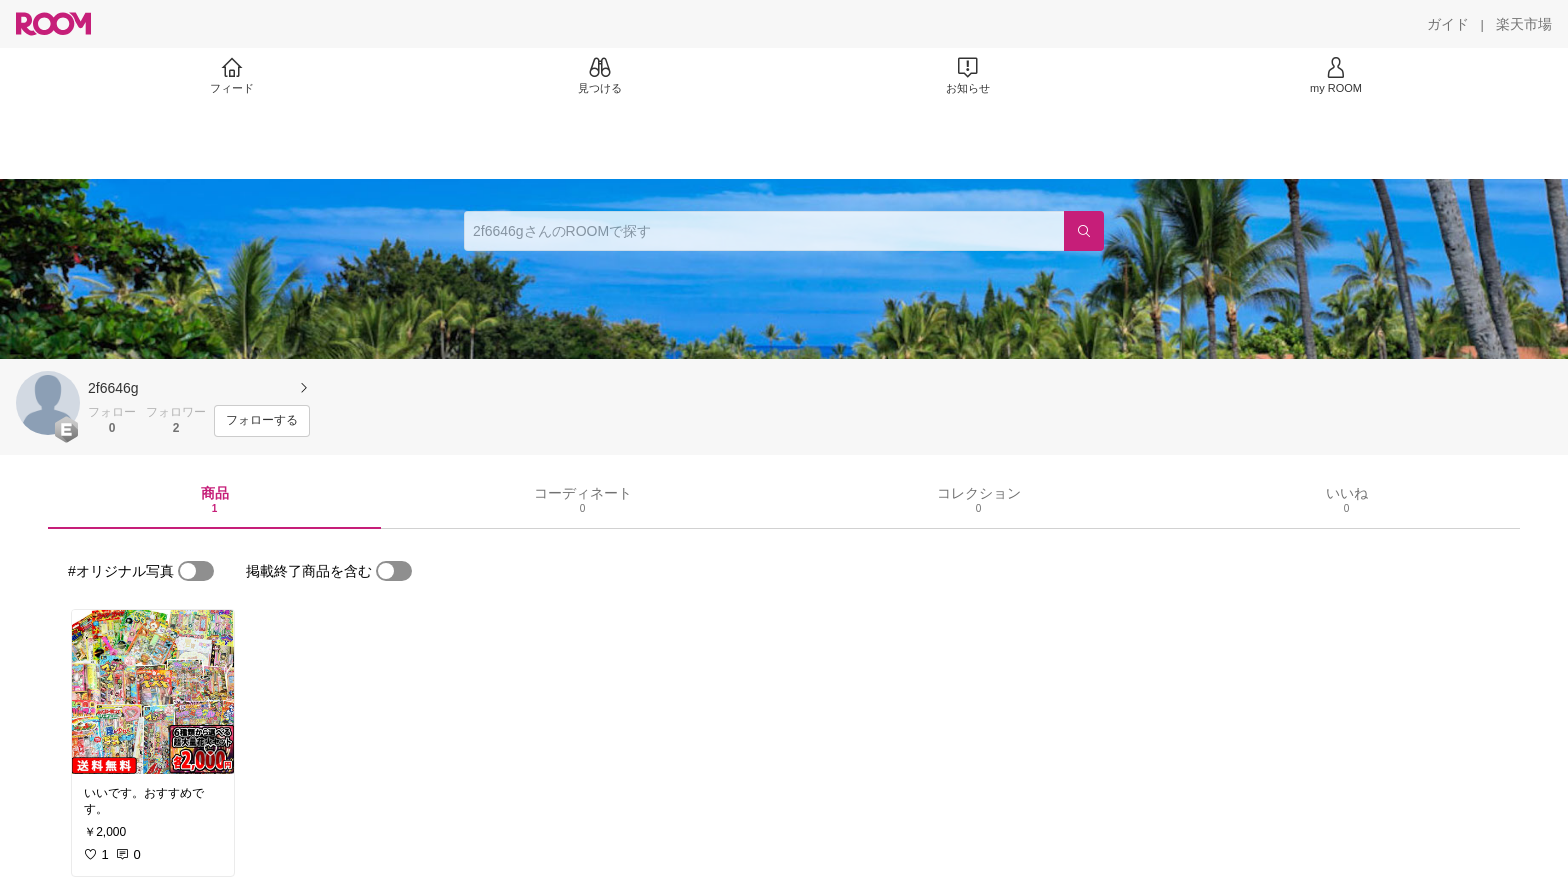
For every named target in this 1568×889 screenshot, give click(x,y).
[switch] (196, 571)
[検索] (1084, 231)
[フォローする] (262, 421)
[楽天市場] (1524, 24)
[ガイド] (1448, 24)
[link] (153, 692)
